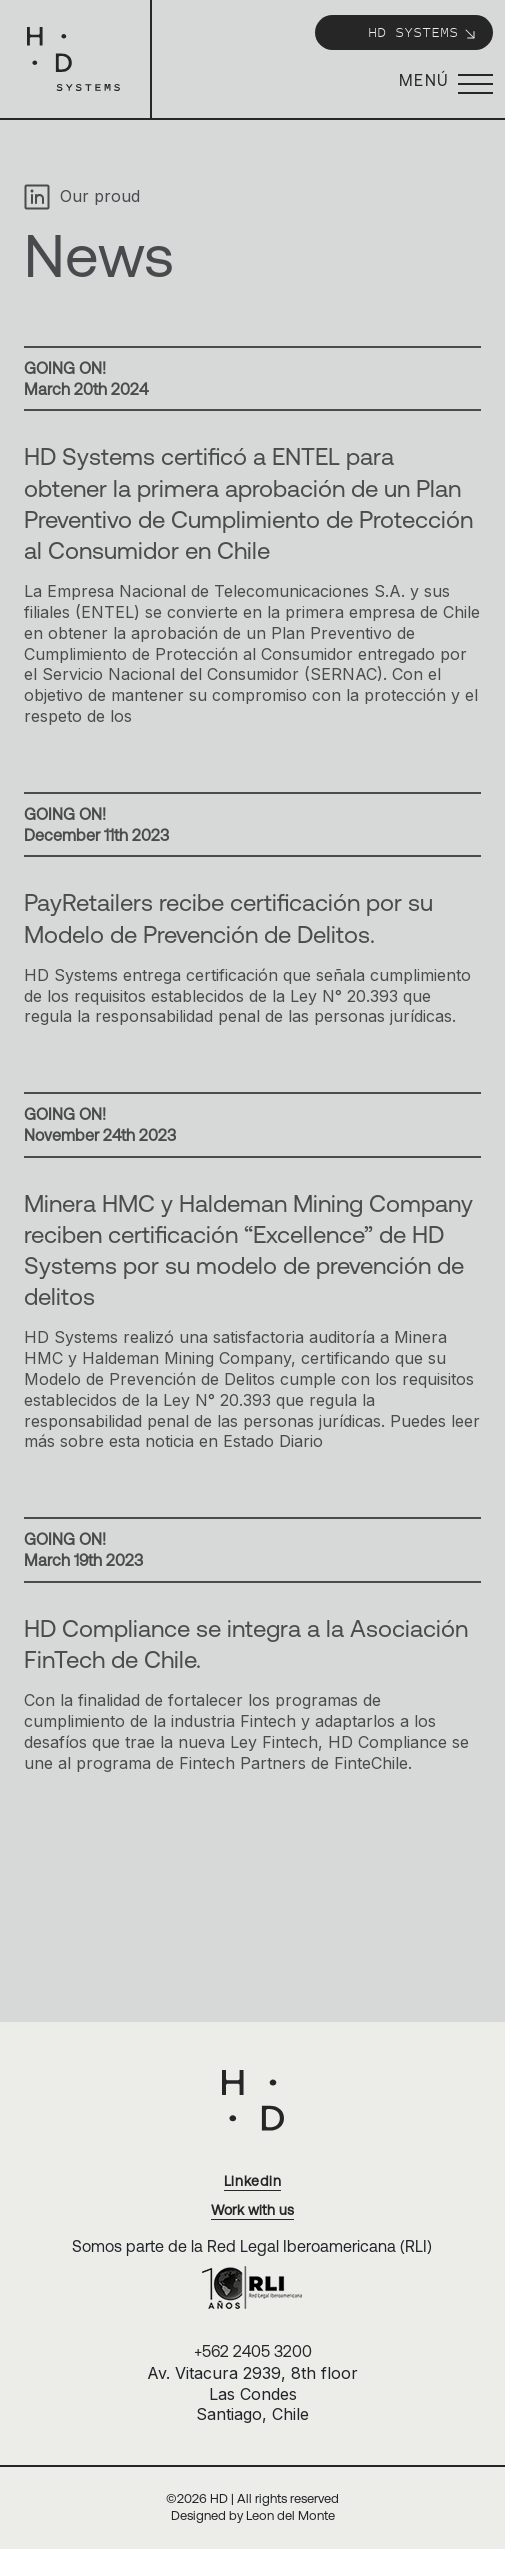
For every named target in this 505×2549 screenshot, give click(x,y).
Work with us (252, 2210)
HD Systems (423, 31)
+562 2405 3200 (253, 2351)
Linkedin (253, 2181)
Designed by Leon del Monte (253, 2515)
